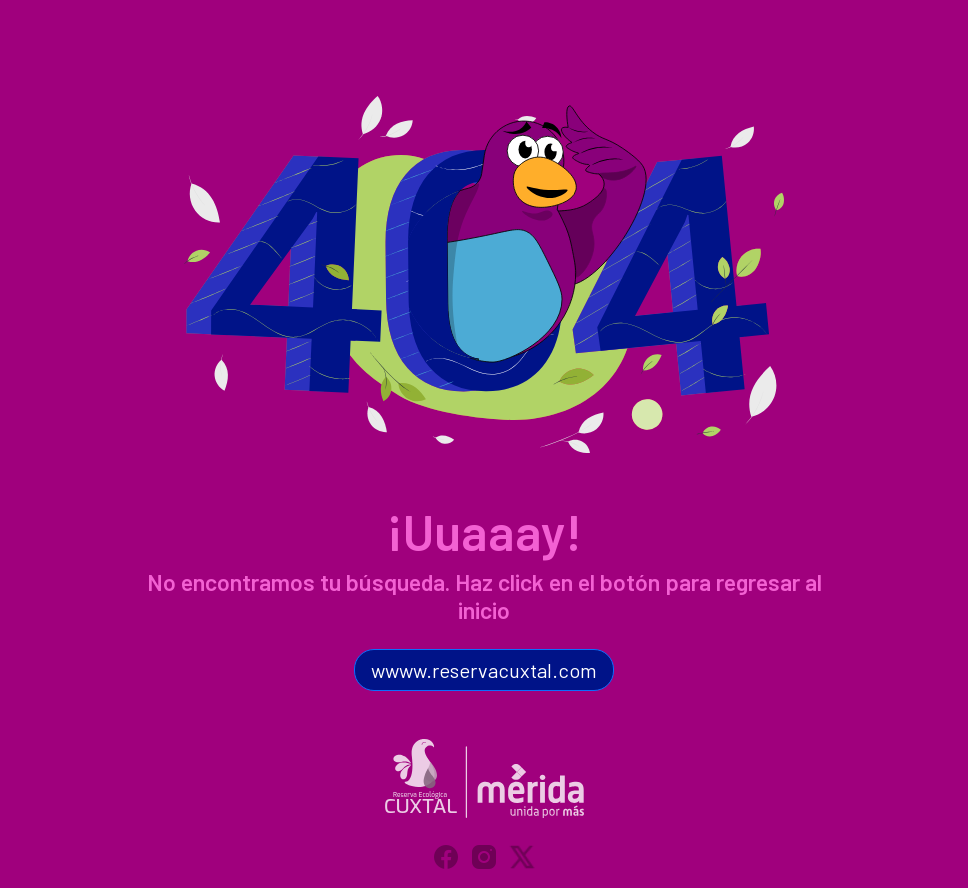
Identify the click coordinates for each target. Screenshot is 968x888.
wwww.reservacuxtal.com (484, 670)
